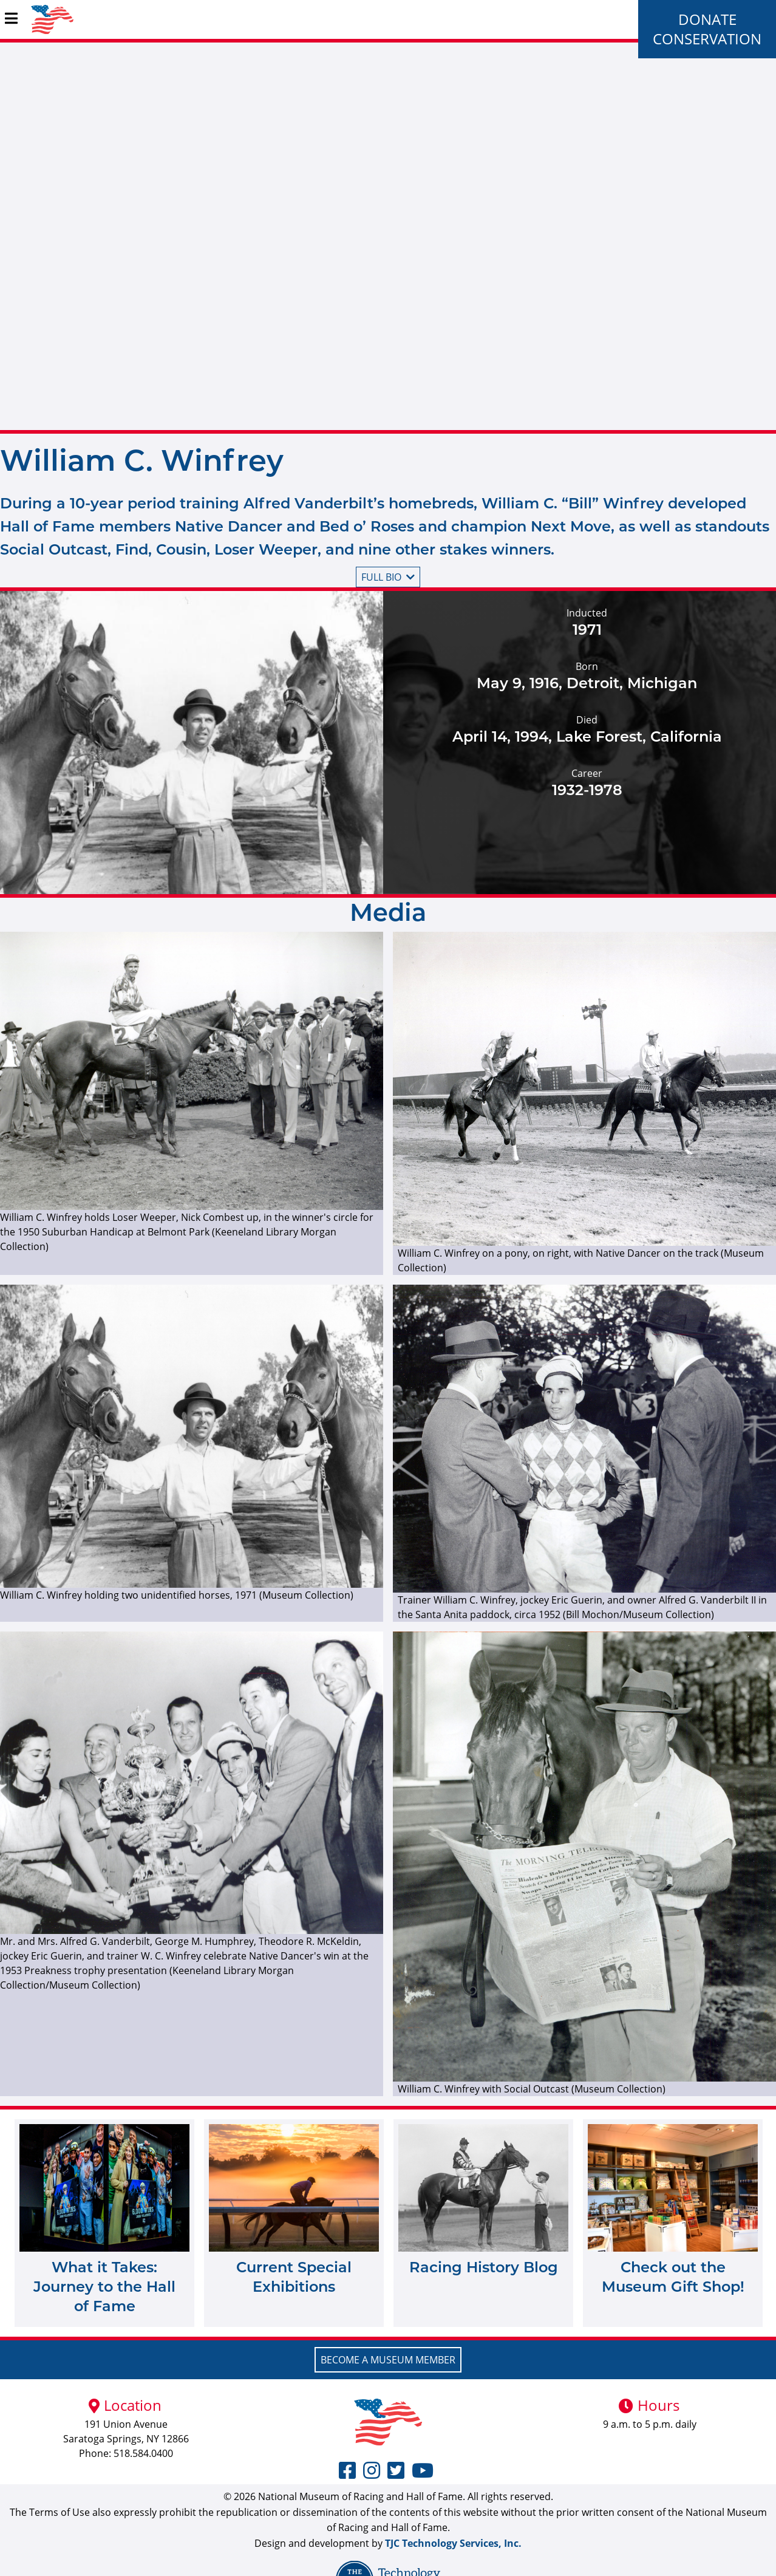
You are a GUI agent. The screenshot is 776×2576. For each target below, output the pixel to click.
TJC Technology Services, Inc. (453, 2543)
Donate (707, 19)
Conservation (707, 39)
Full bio (388, 577)
